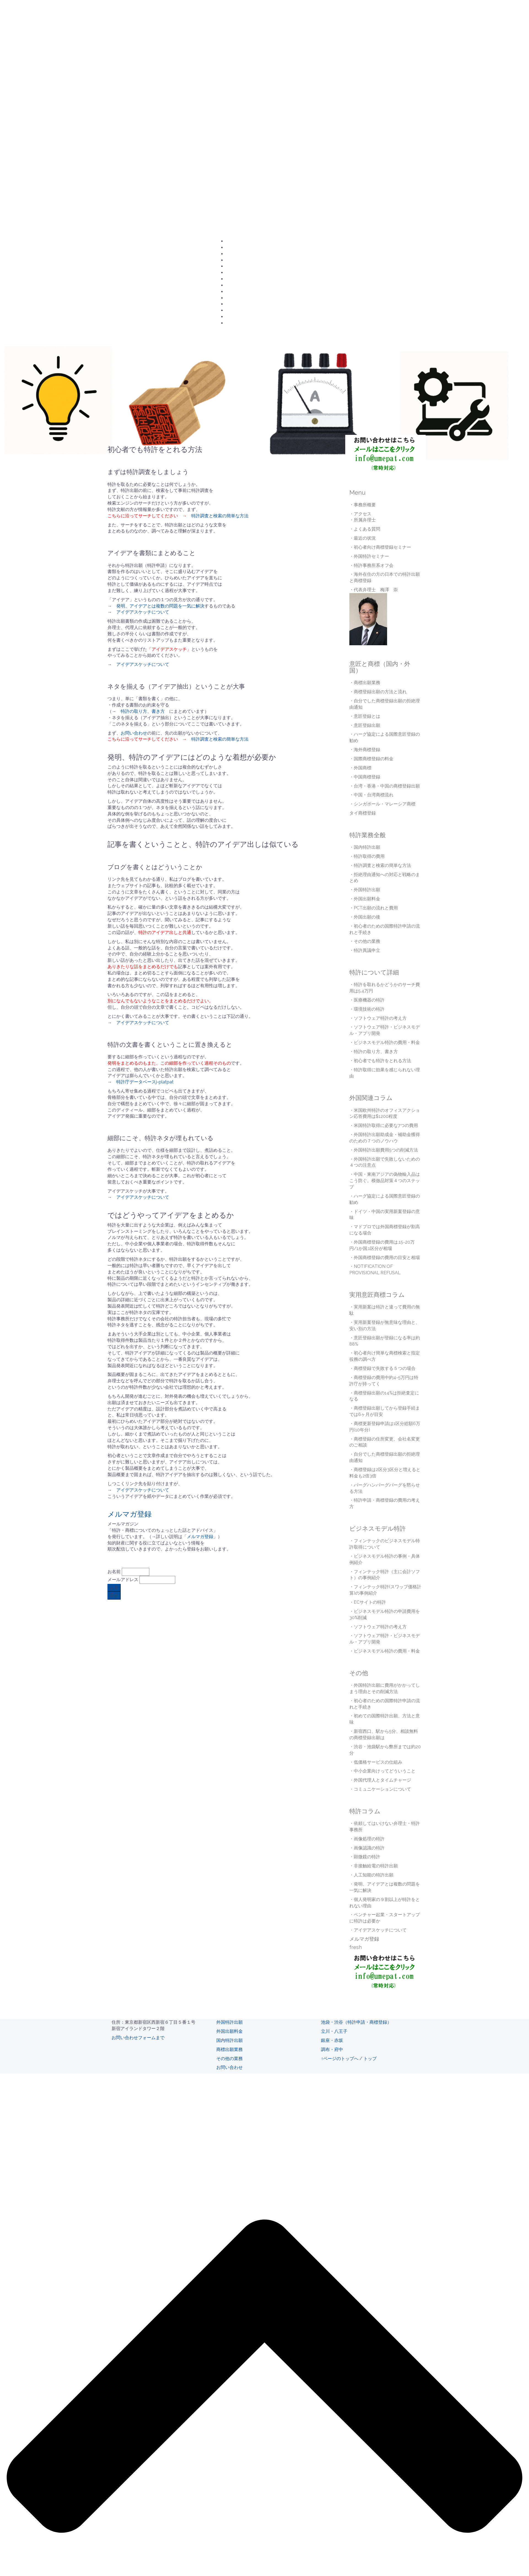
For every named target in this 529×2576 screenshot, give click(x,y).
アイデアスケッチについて (142, 612)
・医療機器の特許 (367, 1000)
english (232, 323)
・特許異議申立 (364, 950)
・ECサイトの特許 (367, 1602)
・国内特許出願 (364, 847)
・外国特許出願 (364, 889)
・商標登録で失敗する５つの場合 (382, 1368)
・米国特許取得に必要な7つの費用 (383, 1125)
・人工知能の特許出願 (371, 1875)
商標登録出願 (237, 285)
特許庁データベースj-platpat (145, 1082)
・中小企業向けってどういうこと (382, 1771)
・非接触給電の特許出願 (373, 1865)
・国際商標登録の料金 (371, 758)
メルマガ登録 (129, 1514)
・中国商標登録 (364, 777)
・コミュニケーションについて (380, 1789)
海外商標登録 (237, 292)
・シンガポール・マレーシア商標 (382, 804)
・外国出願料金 (364, 898)
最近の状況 (235, 310)
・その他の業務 (364, 941)
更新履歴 (233, 317)
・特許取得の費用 (367, 856)
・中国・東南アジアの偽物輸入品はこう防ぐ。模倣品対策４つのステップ (384, 1181)
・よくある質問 (364, 529)
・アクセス (360, 513)
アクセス (233, 247)
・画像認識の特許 (367, 1848)
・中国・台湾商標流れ (371, 794)
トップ (370, 2058)
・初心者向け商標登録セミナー (380, 547)
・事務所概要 (362, 504)
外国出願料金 (229, 2031)
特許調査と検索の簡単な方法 (220, 515)
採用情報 (233, 304)
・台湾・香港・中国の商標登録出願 (384, 786)
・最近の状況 (362, 538)
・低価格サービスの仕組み (375, 1762)
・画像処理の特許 (367, 1838)
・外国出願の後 (364, 917)
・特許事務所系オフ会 (371, 565)
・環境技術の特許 (367, 1009)
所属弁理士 (235, 260)
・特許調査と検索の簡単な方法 (380, 865)
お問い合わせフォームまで (138, 2037)
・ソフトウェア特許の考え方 (378, 1018)
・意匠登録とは (364, 716)
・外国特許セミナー (369, 556)
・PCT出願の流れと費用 (373, 908)
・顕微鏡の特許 (364, 1856)
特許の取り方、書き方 (143, 711)
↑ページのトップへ (339, 2058)
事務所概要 (235, 254)
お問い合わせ (237, 241)
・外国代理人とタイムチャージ (380, 1780)
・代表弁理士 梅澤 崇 (373, 589)
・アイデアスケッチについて (378, 1930)
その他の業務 (229, 2058)
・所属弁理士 (362, 520)
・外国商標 (360, 767)
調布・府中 (332, 2049)
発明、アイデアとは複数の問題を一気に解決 (160, 606)
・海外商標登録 (364, 749)
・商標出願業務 (364, 682)
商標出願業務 (229, 2049)
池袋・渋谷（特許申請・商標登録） (356, 2022)
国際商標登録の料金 (243, 298)
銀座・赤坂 (332, 2040)
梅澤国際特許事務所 (137, 13)
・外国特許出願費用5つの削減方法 (383, 1150)
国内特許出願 (237, 273)
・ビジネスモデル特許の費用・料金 (384, 1042)
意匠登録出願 (237, 279)
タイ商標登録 (362, 813)
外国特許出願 (237, 266)
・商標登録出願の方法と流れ (378, 691)
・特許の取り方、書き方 (373, 1051)
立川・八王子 (334, 2031)
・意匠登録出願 (364, 725)
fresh (355, 1947)
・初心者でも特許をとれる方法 (380, 1060)
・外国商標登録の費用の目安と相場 (384, 1257)
